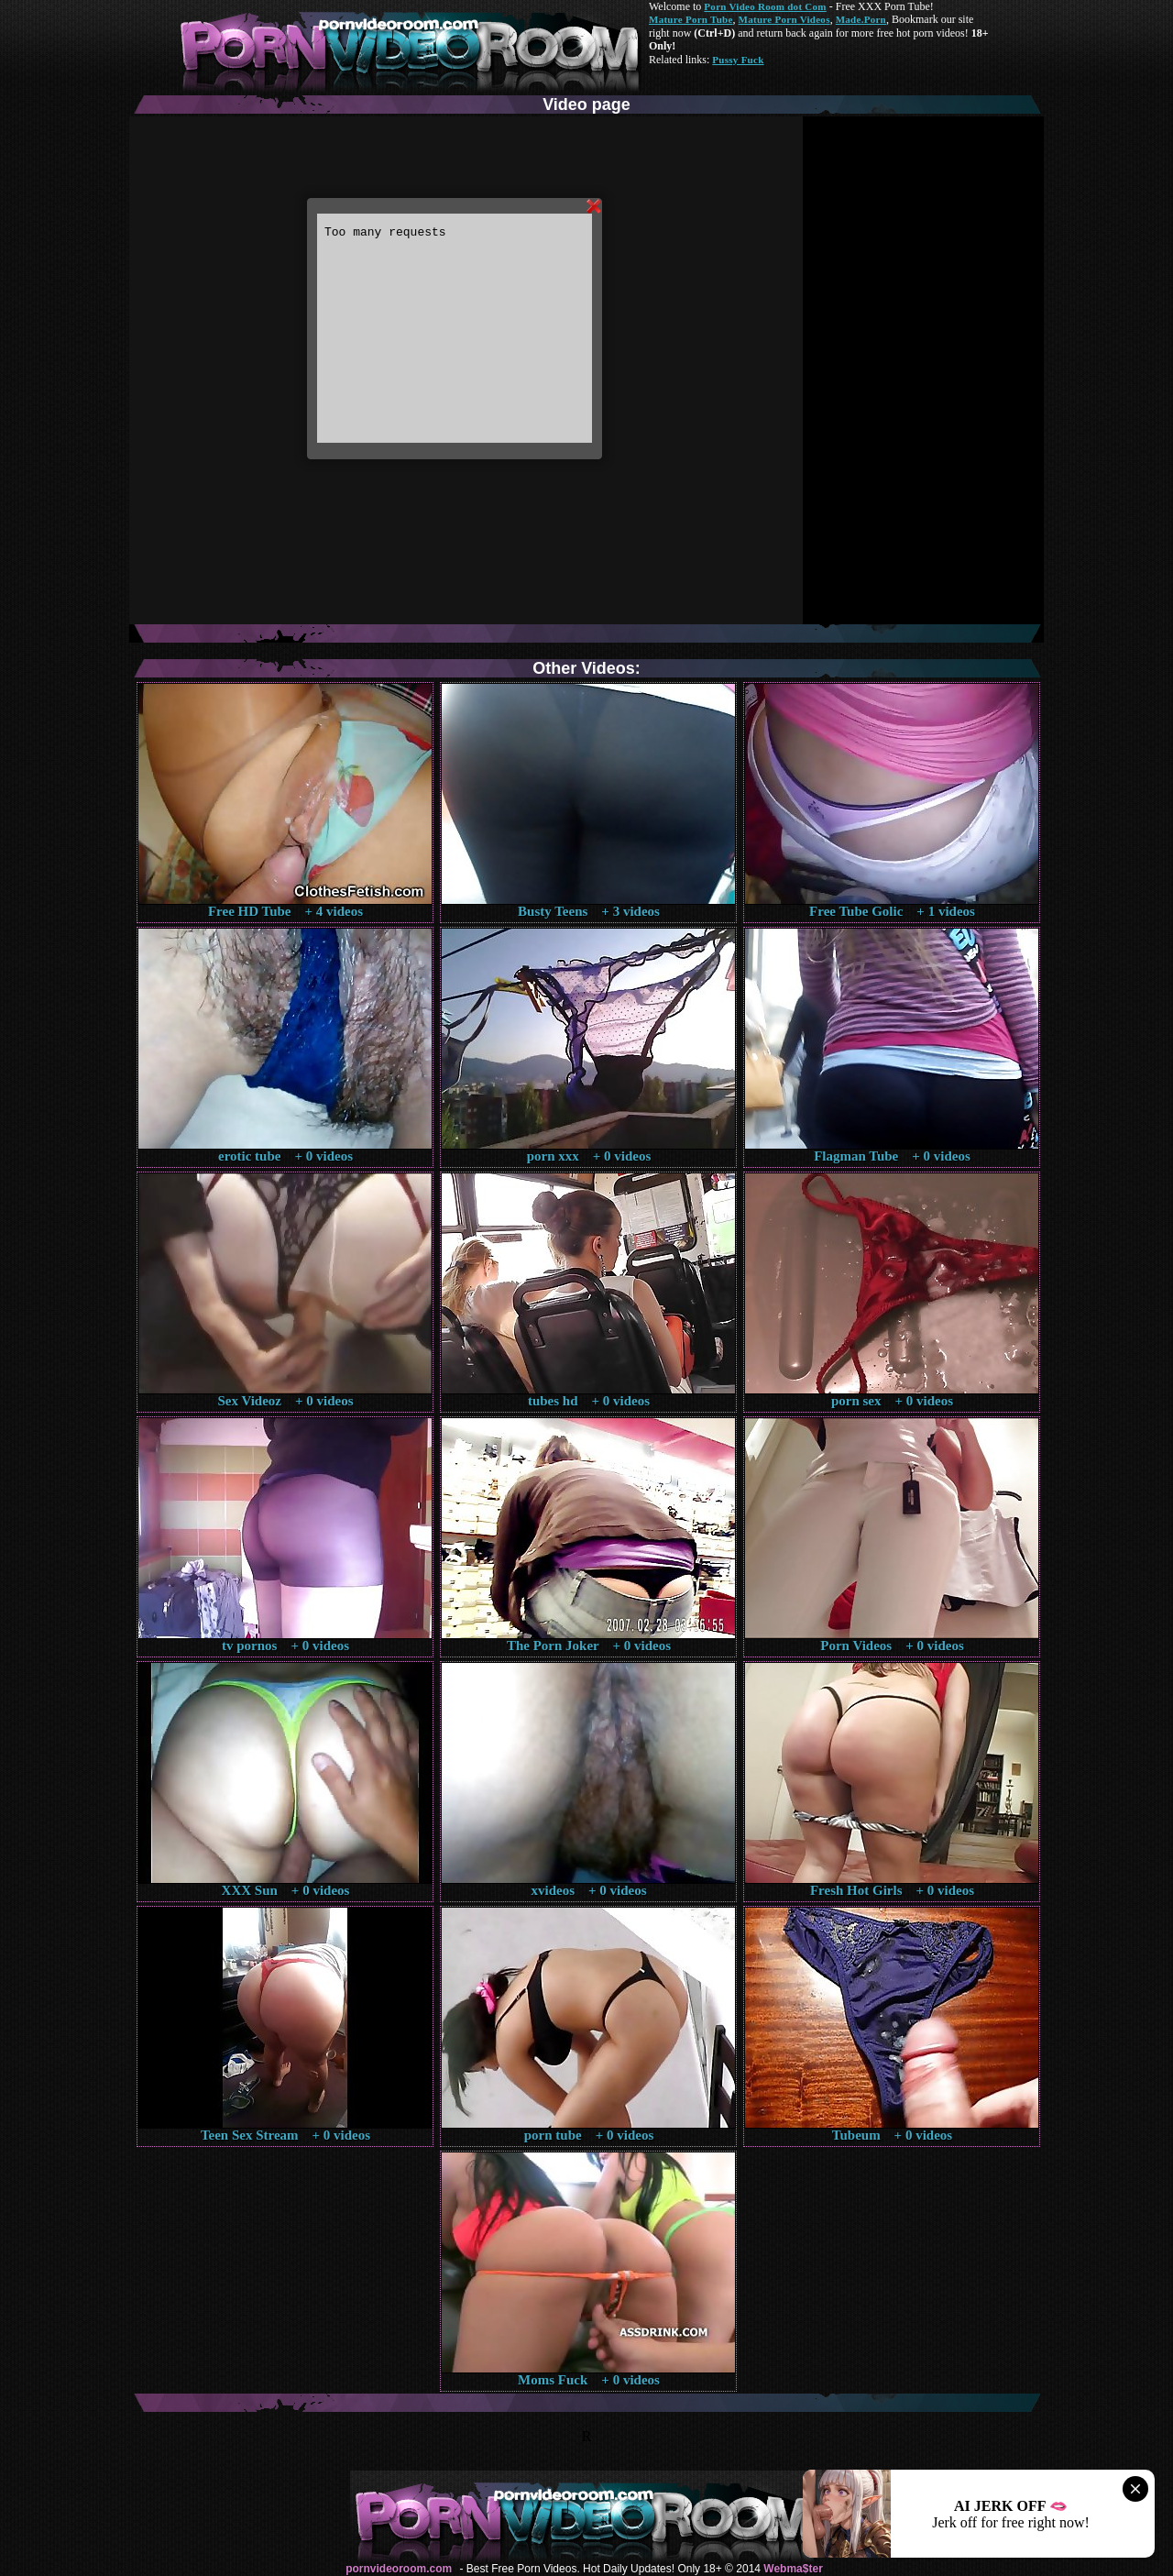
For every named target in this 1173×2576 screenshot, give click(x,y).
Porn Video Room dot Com (765, 6)
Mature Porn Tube (691, 19)
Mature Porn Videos (784, 19)
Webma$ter (792, 2568)
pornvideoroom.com (398, 2568)
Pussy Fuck (737, 59)
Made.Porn (861, 19)
